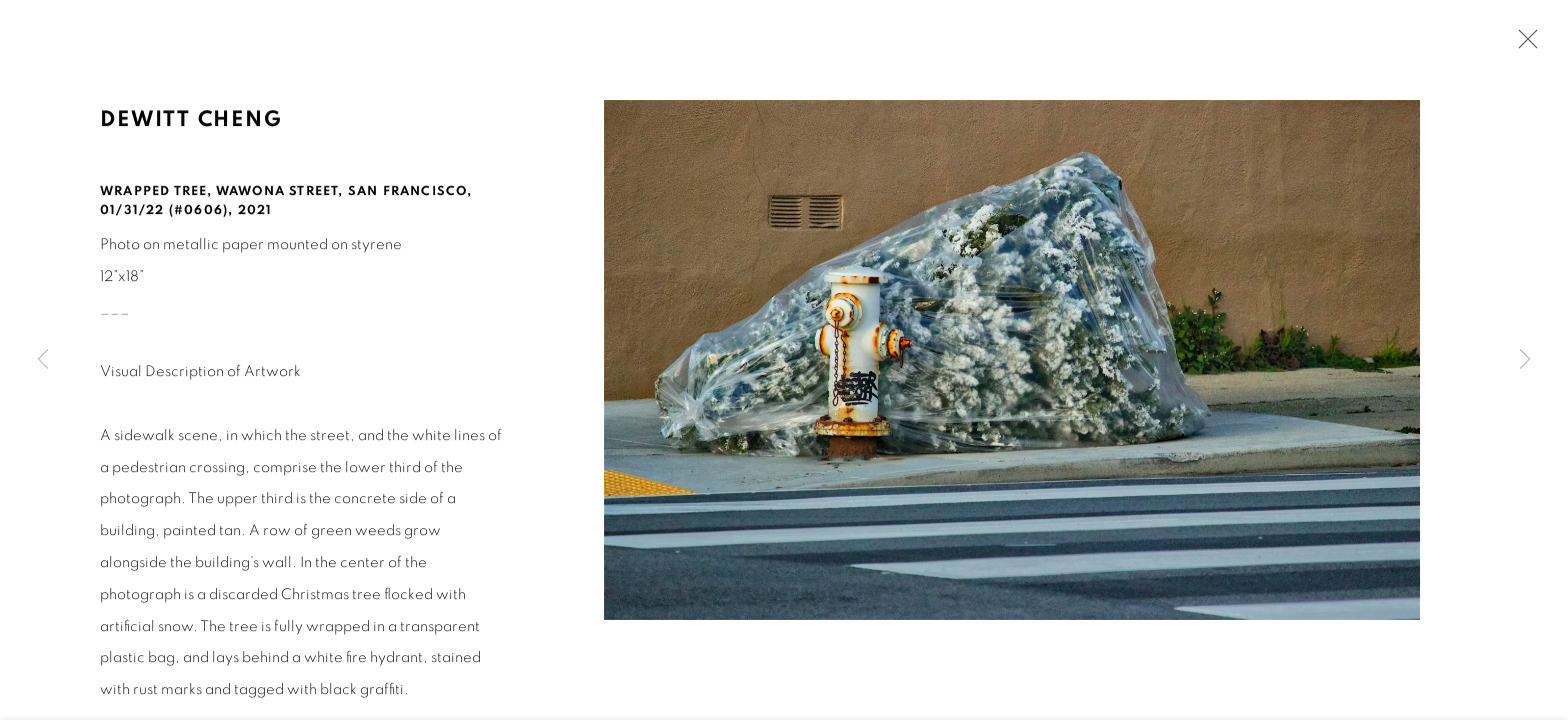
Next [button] (1525, 360)
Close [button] (1523, 45)
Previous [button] (43, 360)
